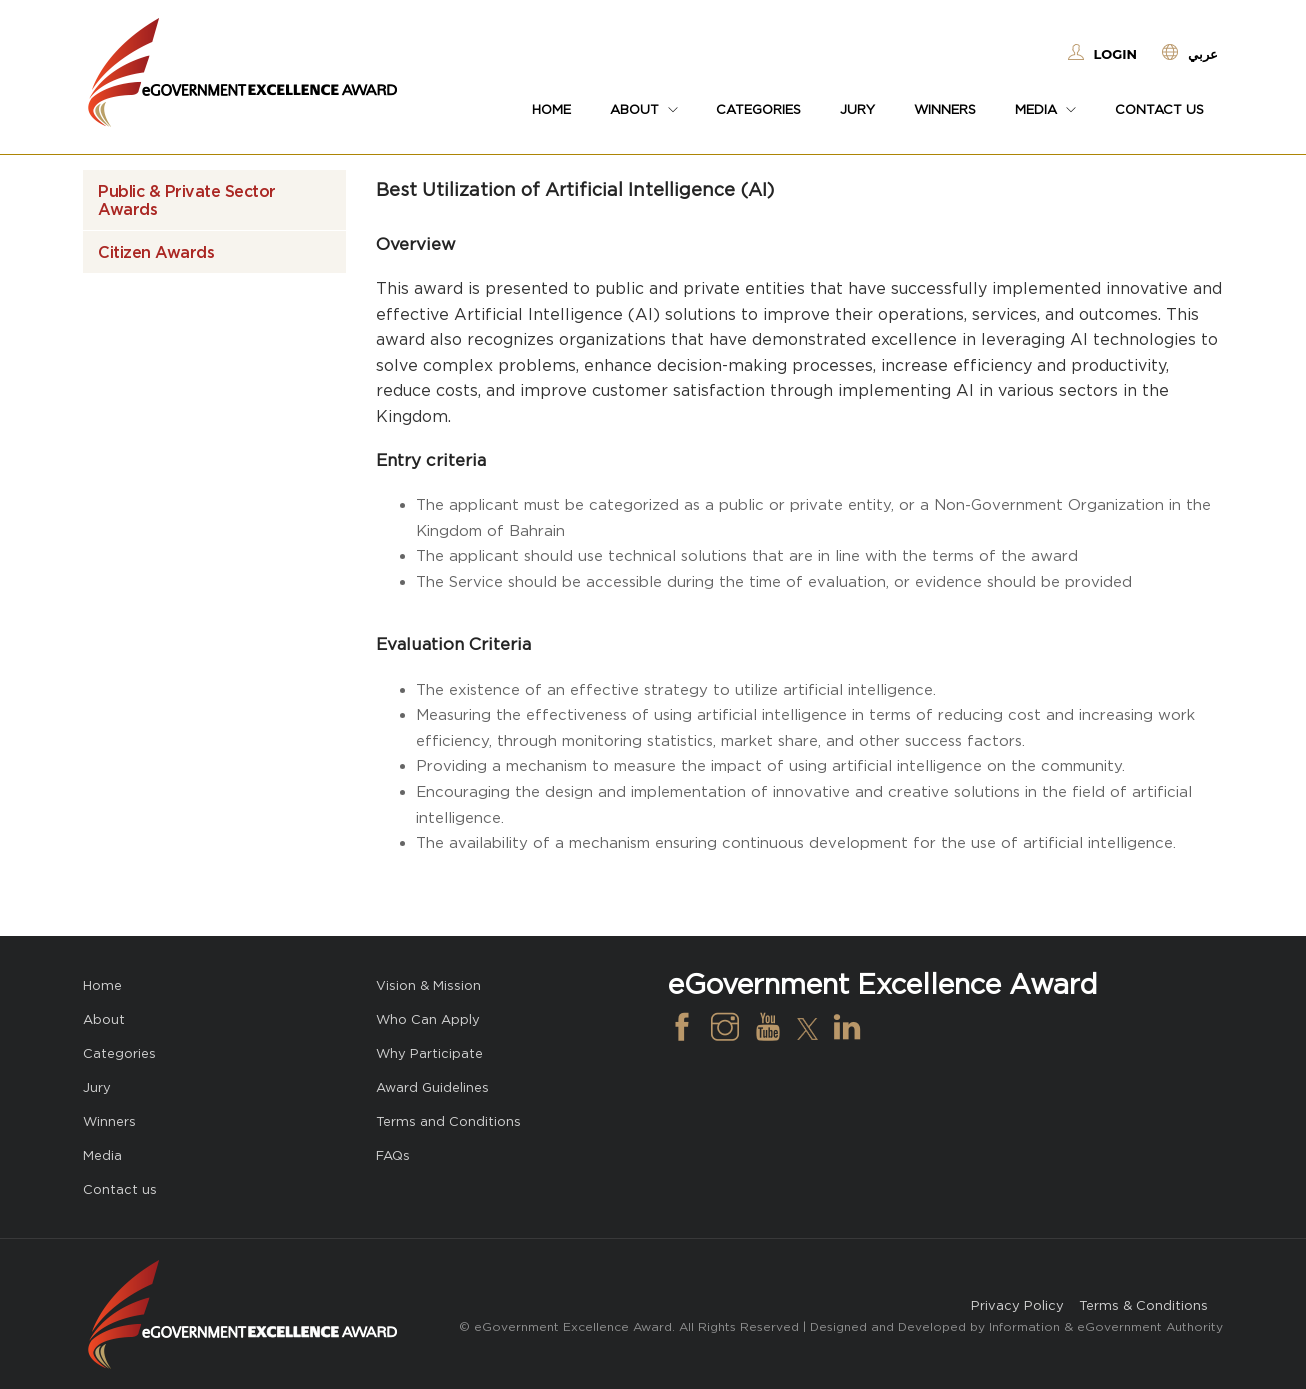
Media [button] (1045, 109)
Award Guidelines (432, 1087)
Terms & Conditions (1143, 1305)
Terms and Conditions (448, 1121)
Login (1115, 54)
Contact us (1159, 109)
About (104, 1019)
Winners (945, 109)
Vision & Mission (428, 985)
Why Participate (429, 1053)
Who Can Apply (428, 1019)
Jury (857, 109)
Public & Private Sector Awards (187, 200)
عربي (1203, 54)
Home (551, 109)
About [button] (644, 109)
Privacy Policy (1017, 1305)
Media (102, 1155)
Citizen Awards (156, 252)
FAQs (393, 1155)
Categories (758, 109)
